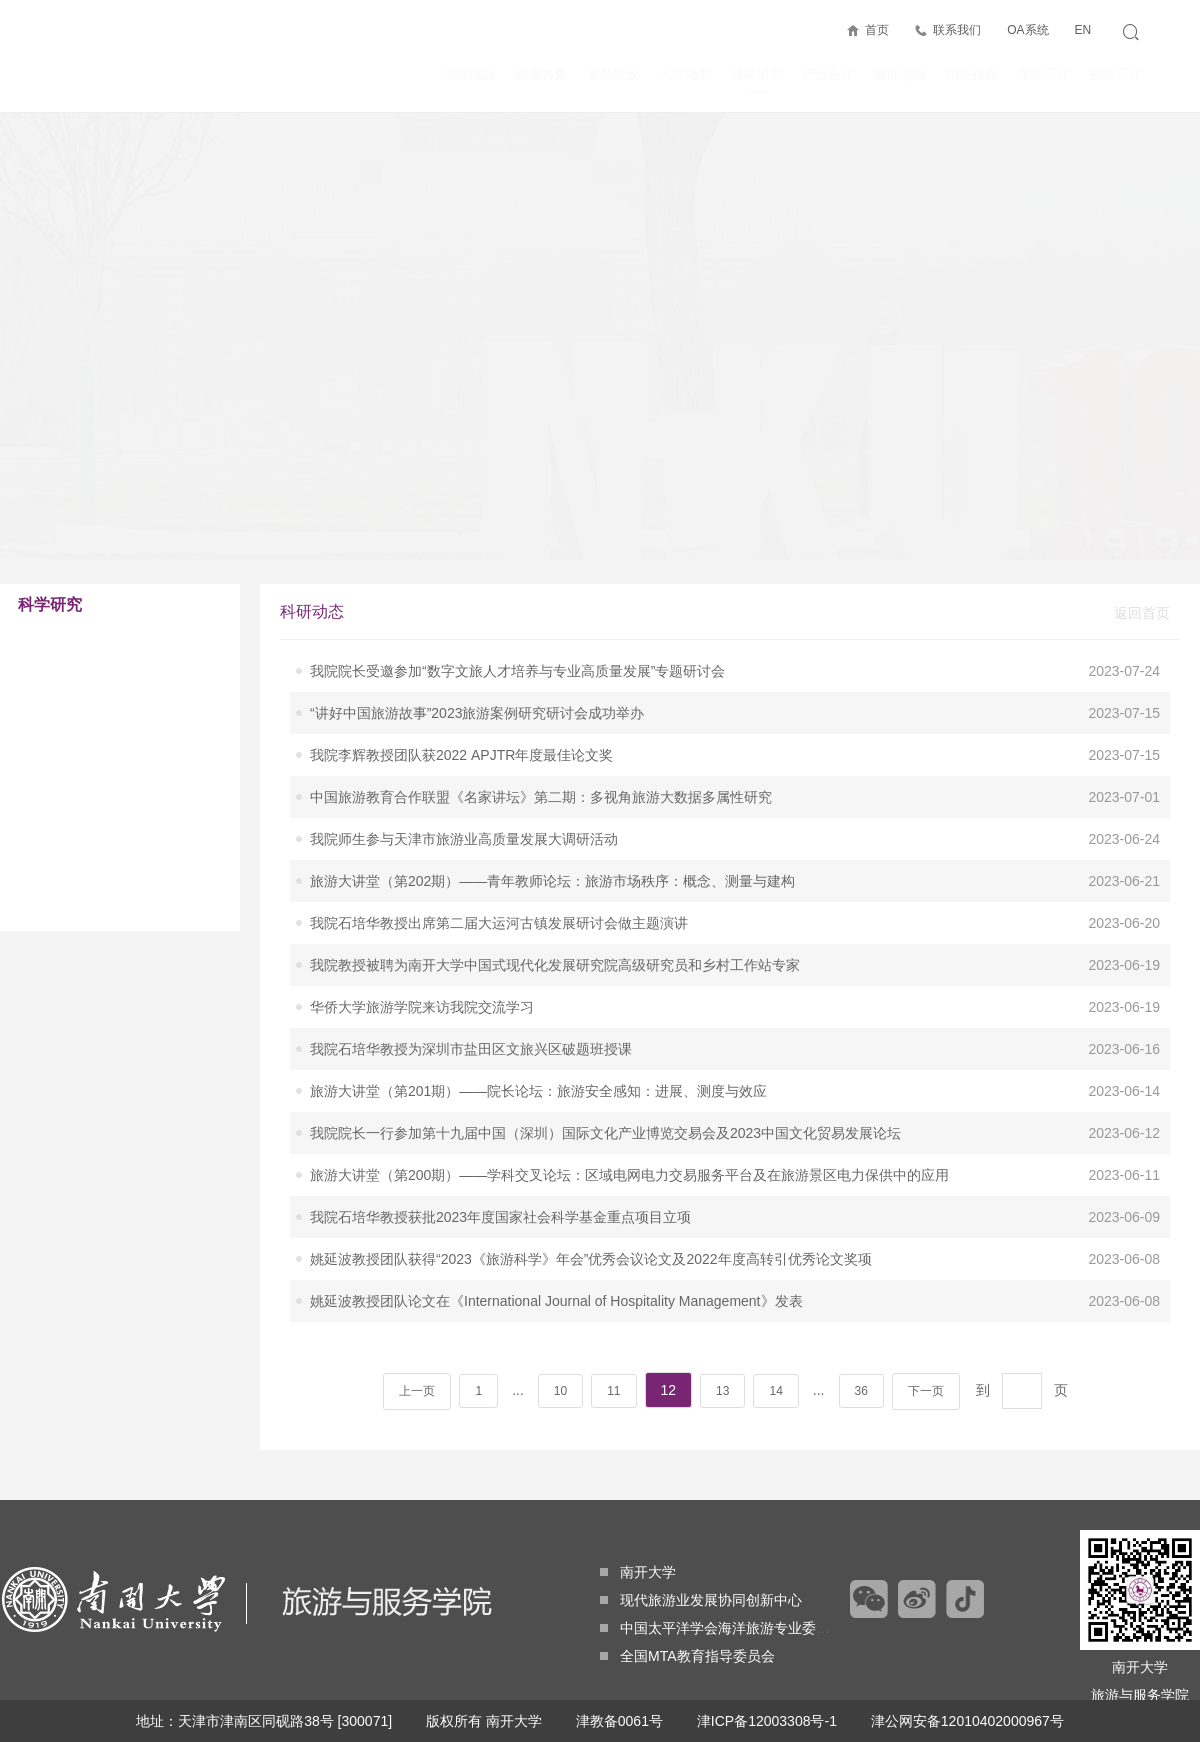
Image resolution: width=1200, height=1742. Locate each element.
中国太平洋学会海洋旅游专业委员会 (722, 1628)
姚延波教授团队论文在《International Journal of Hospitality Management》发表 (556, 1222)
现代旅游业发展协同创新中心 (701, 1600)
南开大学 (638, 1572)
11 (613, 1312)
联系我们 (957, 30)
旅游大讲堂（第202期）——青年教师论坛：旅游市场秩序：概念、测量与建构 (552, 802)
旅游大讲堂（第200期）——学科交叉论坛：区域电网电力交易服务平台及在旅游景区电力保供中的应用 (629, 1096)
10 (560, 1312)
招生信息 (972, 74)
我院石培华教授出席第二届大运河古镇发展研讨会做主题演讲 (499, 844)
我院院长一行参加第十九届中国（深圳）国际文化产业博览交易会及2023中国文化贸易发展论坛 (605, 1054)
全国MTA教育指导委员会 (687, 1656)
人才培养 (685, 74)
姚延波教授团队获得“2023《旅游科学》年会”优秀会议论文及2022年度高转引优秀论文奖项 (591, 1180)
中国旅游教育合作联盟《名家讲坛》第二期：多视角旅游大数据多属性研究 (541, 718)
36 (861, 1312)
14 (775, 1312)
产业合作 (828, 74)
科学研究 (757, 80)
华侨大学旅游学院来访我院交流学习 (422, 928)
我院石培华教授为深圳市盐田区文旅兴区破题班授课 (471, 970)
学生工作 (1044, 74)
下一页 (926, 1312)
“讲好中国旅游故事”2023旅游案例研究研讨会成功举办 (477, 634)
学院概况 (469, 74)
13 (722, 1312)
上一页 (417, 1312)
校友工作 (1116, 74)
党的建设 (613, 74)
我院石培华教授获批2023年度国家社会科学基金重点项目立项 (500, 1138)
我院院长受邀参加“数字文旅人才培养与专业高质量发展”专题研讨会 (517, 592)
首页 (877, 30)
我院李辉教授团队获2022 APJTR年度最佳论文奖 (461, 676)
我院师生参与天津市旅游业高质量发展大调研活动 (464, 760)
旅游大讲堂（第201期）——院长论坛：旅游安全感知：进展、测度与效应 (538, 1012)
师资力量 (541, 74)
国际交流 (900, 74)
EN (1082, 30)
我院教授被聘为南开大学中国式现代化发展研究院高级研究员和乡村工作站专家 (555, 886)
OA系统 (1027, 30)
